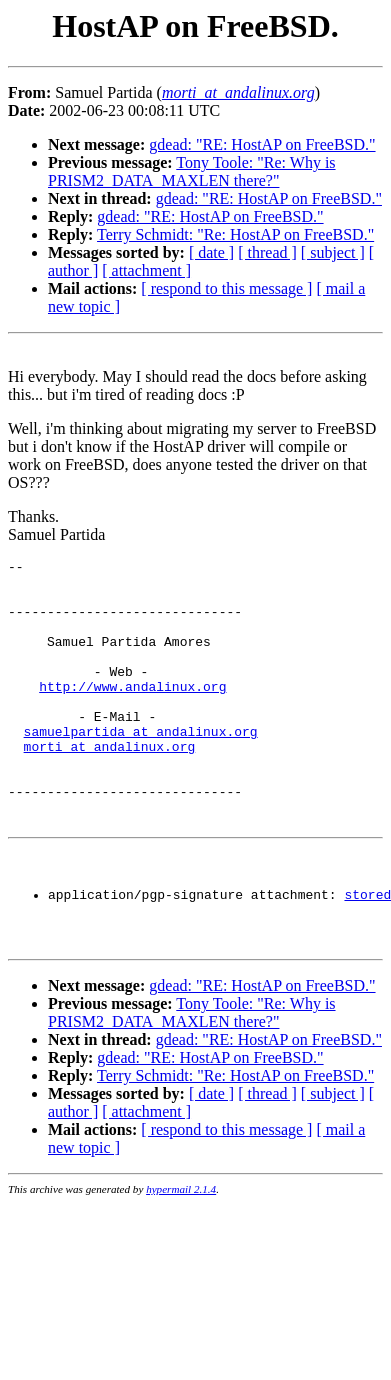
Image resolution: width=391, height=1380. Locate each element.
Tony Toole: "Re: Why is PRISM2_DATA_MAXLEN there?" (192, 171)
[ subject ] (333, 252)
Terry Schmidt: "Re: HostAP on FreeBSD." (235, 234)
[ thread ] (267, 252)
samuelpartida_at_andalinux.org (141, 767)
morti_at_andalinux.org (110, 785)
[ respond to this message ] (226, 288)
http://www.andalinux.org (132, 713)
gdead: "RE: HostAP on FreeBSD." (262, 144)
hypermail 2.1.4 (181, 1258)
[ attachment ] (146, 270)
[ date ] (211, 252)
